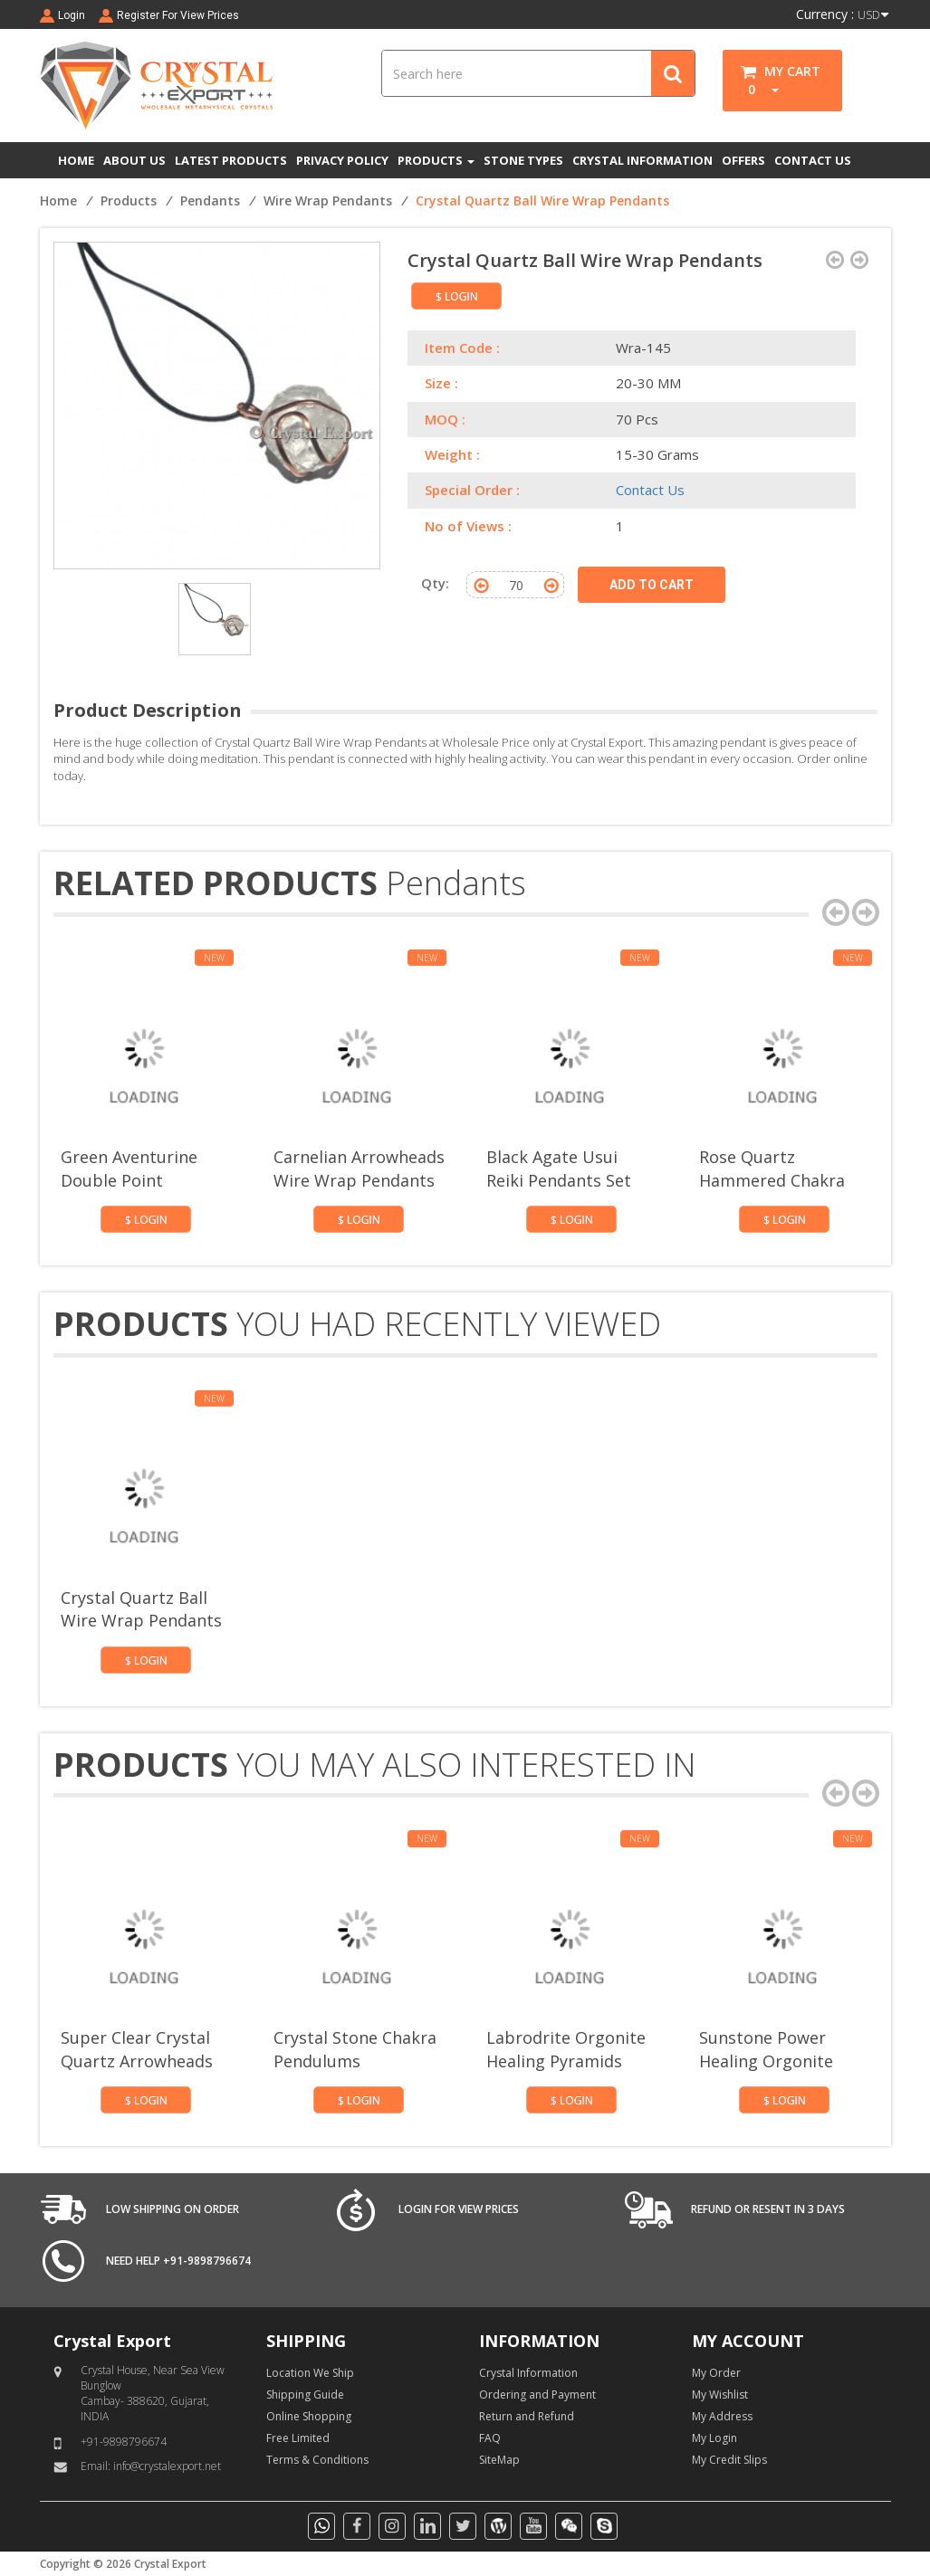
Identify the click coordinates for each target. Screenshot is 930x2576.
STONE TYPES (523, 160)
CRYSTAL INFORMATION (642, 160)
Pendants (210, 200)
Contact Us (650, 490)
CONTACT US (812, 160)
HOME (76, 160)
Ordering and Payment (537, 2394)
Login (71, 15)
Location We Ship (310, 2372)
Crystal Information (528, 2372)
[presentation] (835, 912)
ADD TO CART (651, 584)
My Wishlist (720, 2394)
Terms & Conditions (317, 2459)
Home (58, 200)
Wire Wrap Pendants (328, 200)
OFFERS (743, 160)
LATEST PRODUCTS (231, 160)
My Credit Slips (729, 2459)
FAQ (490, 2438)
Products (129, 200)
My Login (714, 2438)
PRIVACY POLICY (342, 160)
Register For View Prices (178, 15)
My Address (722, 2416)
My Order (716, 2372)
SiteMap (499, 2459)
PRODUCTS (436, 160)
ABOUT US (134, 160)
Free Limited (298, 2438)
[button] (769, 89)
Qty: (435, 583)
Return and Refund (526, 2416)
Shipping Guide (305, 2394)
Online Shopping (308, 2416)
